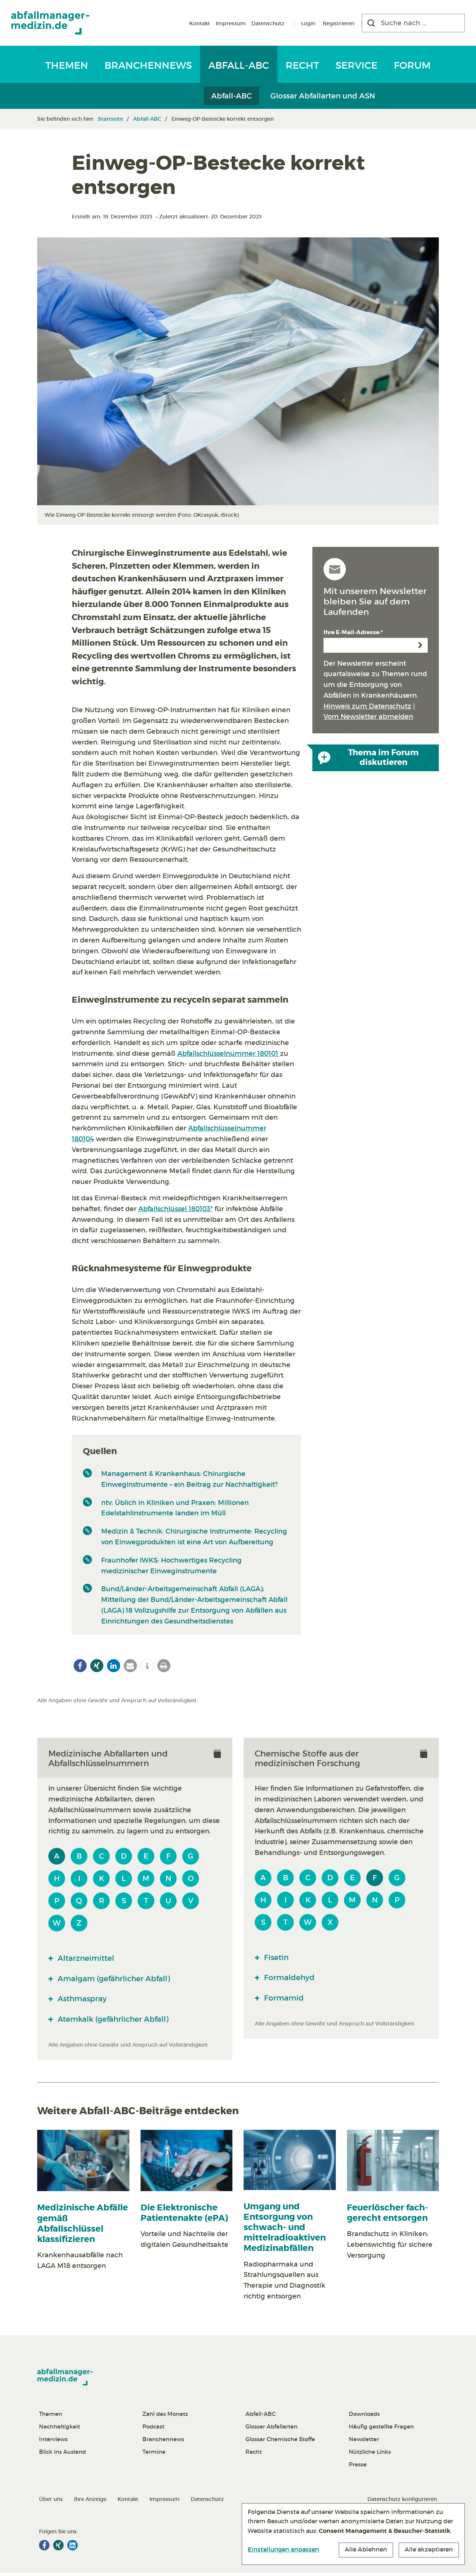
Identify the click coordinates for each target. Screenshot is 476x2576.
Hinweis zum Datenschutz (367, 706)
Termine (153, 2455)
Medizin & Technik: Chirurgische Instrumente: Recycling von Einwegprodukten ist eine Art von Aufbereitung (194, 1536)
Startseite (110, 119)
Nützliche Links (370, 2455)
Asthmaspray (85, 2001)
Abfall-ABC (238, 65)
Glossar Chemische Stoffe (280, 2442)
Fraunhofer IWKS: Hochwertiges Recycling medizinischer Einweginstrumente (171, 1565)
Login (308, 23)
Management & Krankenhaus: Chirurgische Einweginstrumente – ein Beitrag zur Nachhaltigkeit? (189, 1479)
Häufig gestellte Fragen (381, 2429)
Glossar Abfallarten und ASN (322, 95)
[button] (80, 1665)
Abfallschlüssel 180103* (175, 1209)
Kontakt (199, 23)
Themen (66, 65)
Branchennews (148, 65)
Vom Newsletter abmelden (368, 717)
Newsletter (364, 2442)
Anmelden (420, 645)
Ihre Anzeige (90, 2502)
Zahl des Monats (165, 2417)
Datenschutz (267, 23)
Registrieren (338, 23)
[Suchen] (371, 23)
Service (356, 65)
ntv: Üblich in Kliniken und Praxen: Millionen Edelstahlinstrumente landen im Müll (175, 1508)
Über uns (51, 2502)
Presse (358, 2467)
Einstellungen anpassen (283, 2549)
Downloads (364, 2417)
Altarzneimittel (89, 1958)
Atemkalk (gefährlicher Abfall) (120, 2022)
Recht (302, 65)
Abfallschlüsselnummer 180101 (228, 1053)
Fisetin (277, 1958)
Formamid (285, 2000)
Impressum (231, 23)
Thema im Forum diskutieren (368, 757)
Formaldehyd (291, 1979)
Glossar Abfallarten (271, 2429)
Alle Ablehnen (366, 2549)
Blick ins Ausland (62, 2455)
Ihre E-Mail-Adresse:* (353, 632)
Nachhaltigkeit (59, 2429)
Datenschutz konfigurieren (402, 2502)
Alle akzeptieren (429, 2549)
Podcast (153, 2429)
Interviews (53, 2442)
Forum (412, 65)
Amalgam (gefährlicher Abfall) (121, 1980)
